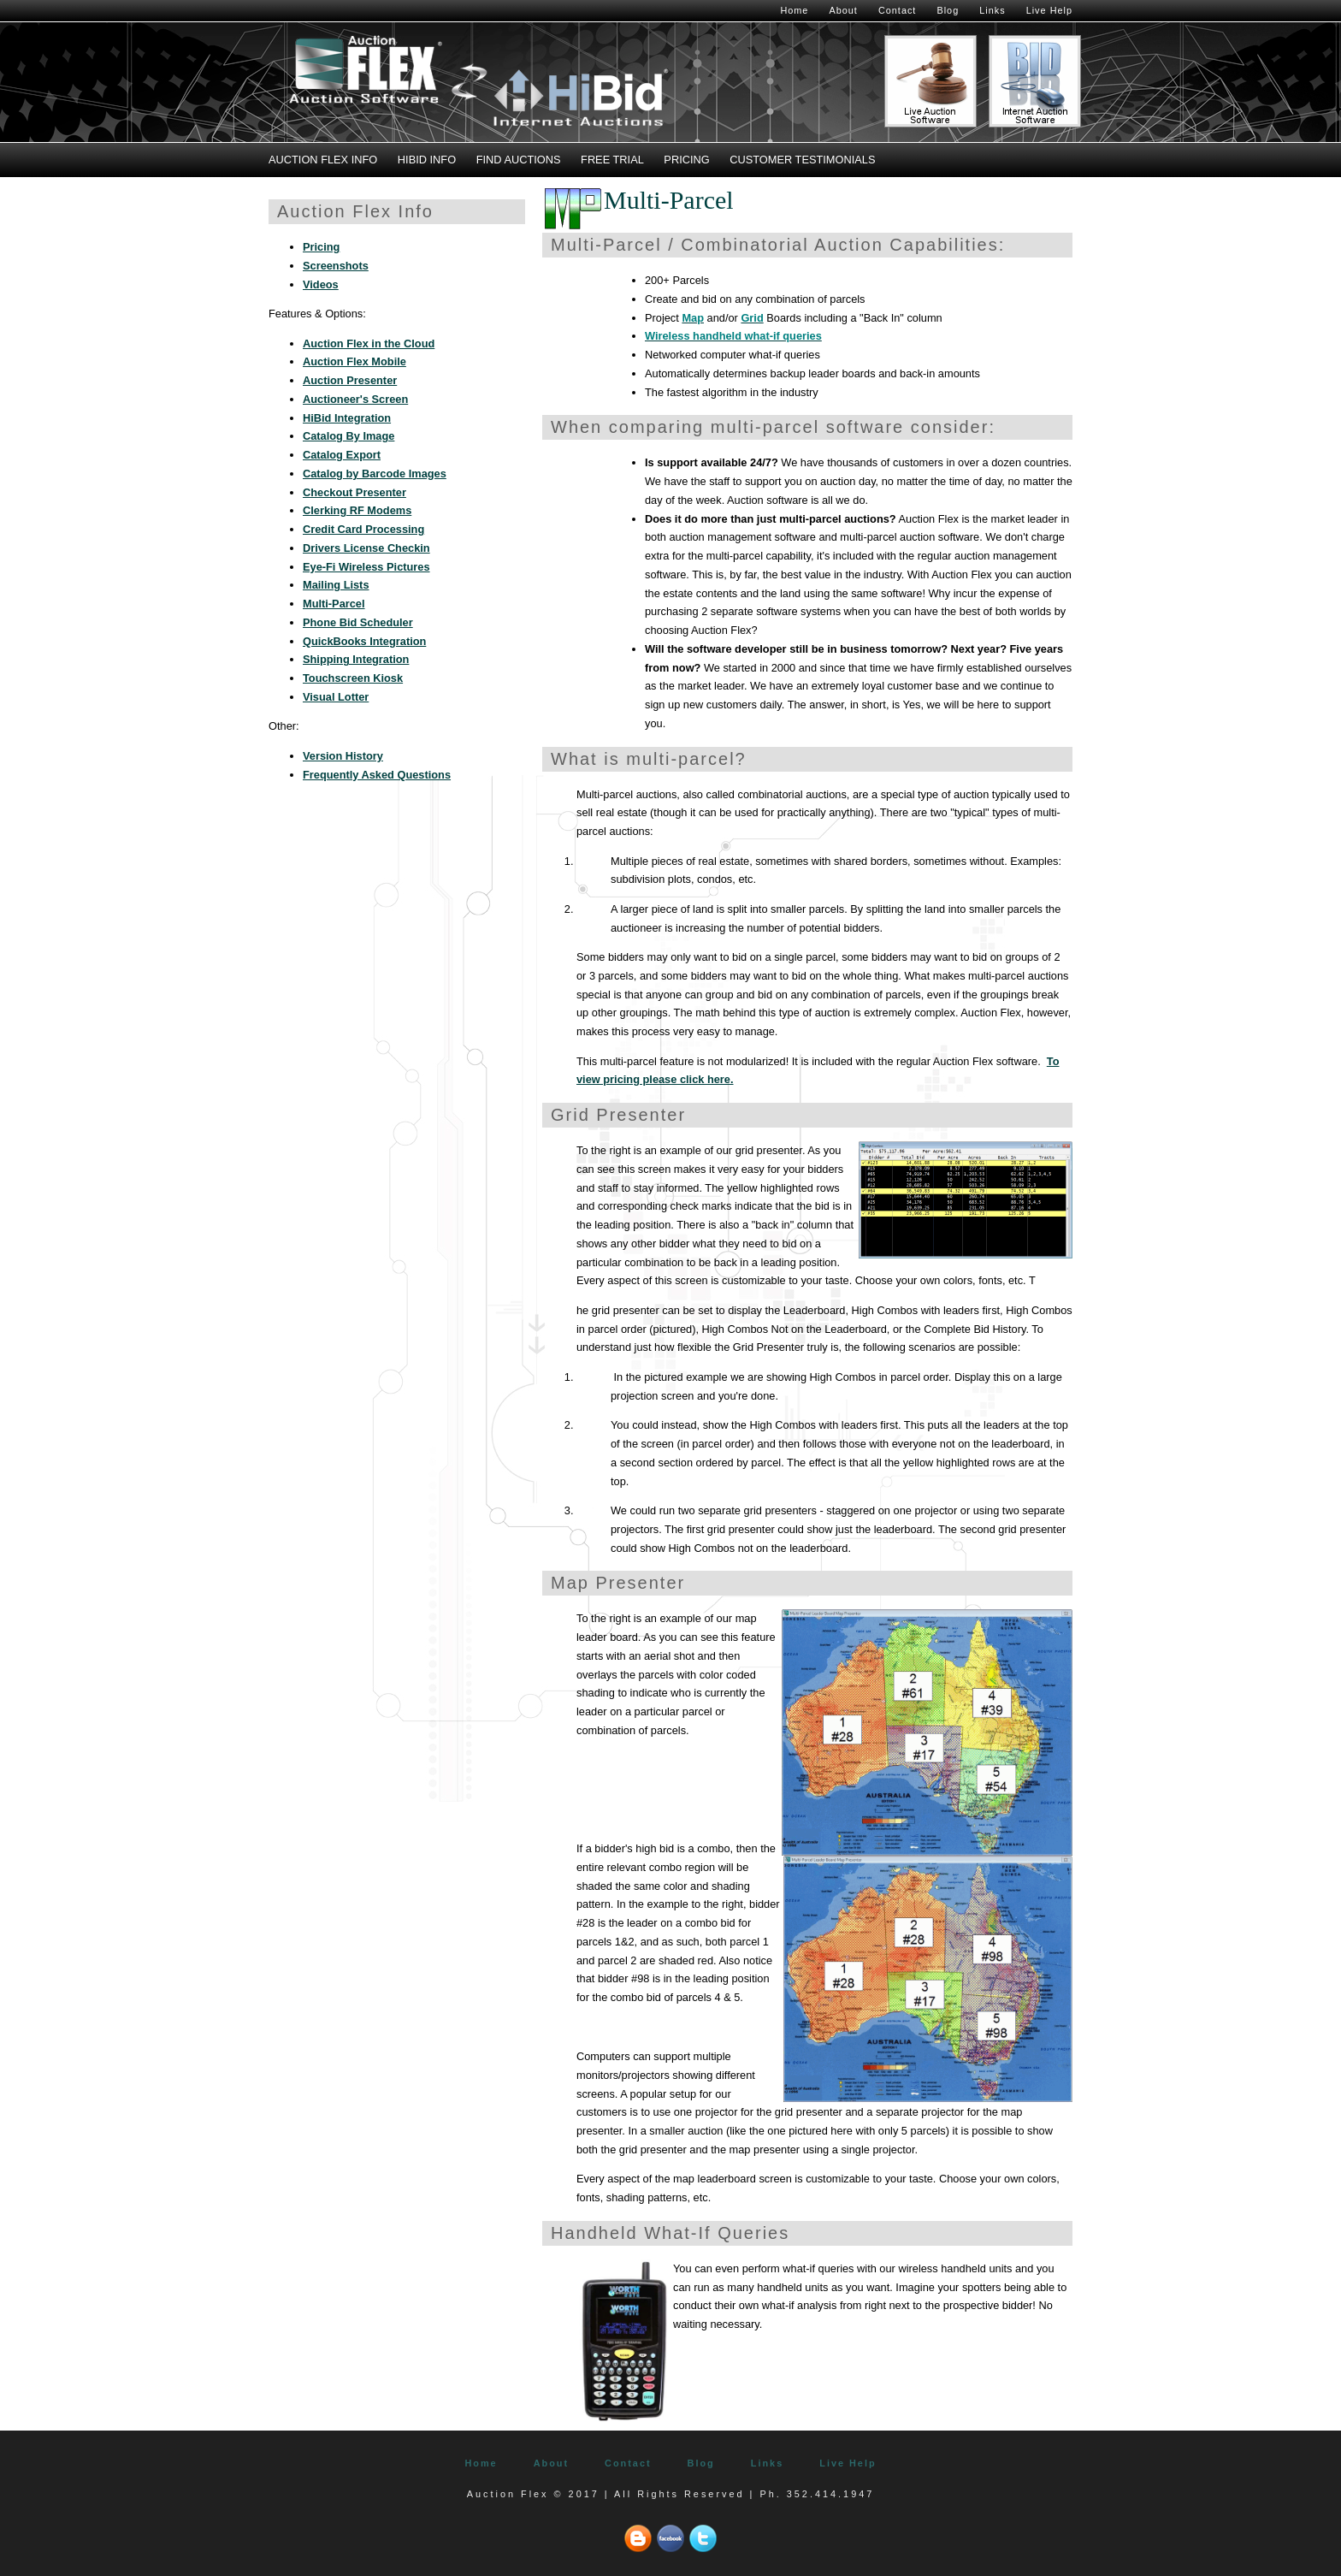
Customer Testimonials (802, 159)
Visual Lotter (336, 696)
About (843, 10)
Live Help (1049, 10)
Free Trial (612, 159)
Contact (897, 10)
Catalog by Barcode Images (374, 473)
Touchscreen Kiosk (353, 678)
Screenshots (336, 265)
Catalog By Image (348, 435)
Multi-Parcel (334, 603)
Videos (321, 284)
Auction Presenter (350, 380)
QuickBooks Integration (364, 641)
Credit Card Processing (363, 529)
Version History (343, 755)
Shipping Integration (356, 659)
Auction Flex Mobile (354, 361)
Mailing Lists (336, 584)
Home (794, 10)
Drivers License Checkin (366, 548)
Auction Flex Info (323, 159)
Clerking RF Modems (357, 510)
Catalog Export (342, 454)
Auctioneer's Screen (355, 399)
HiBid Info (427, 159)
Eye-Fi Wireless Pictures (366, 566)
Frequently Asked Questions (377, 774)
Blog (947, 10)
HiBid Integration (347, 418)
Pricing (686, 159)
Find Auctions (518, 159)
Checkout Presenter (354, 492)
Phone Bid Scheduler (358, 622)
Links (992, 10)
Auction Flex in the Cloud (368, 343)
